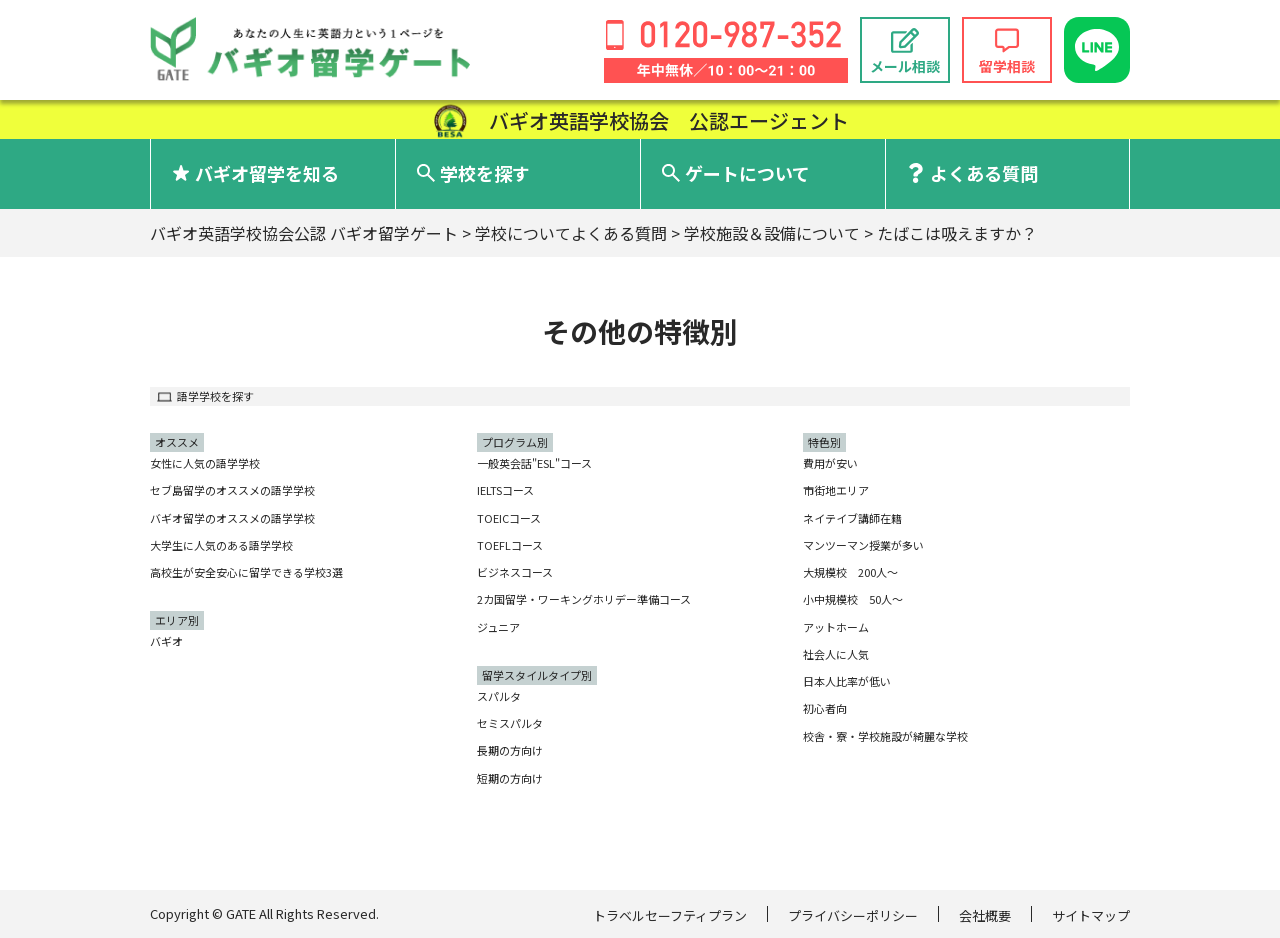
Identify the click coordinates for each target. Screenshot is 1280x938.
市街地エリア (836, 490)
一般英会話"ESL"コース (534, 463)
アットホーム (836, 627)
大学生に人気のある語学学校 (221, 545)
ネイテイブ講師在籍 (852, 518)
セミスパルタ (510, 723)
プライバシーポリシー (853, 915)
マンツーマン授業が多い (863, 545)
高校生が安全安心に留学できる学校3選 (246, 572)
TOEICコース (509, 518)
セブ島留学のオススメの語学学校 (232, 490)
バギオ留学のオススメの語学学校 (232, 518)
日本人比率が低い (847, 681)
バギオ (166, 641)
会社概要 (985, 915)
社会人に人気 (836, 654)
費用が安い (830, 463)
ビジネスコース (515, 572)
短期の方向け (510, 778)
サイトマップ (1091, 915)
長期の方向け (510, 750)
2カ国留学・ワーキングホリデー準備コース (584, 599)
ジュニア (498, 627)
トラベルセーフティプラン (670, 915)
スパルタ (499, 696)
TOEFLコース (510, 545)
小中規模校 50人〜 (853, 599)
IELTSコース (505, 490)
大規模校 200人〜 (850, 572)
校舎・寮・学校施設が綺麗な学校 (885, 736)
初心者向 (825, 708)
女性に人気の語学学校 (205, 463)
